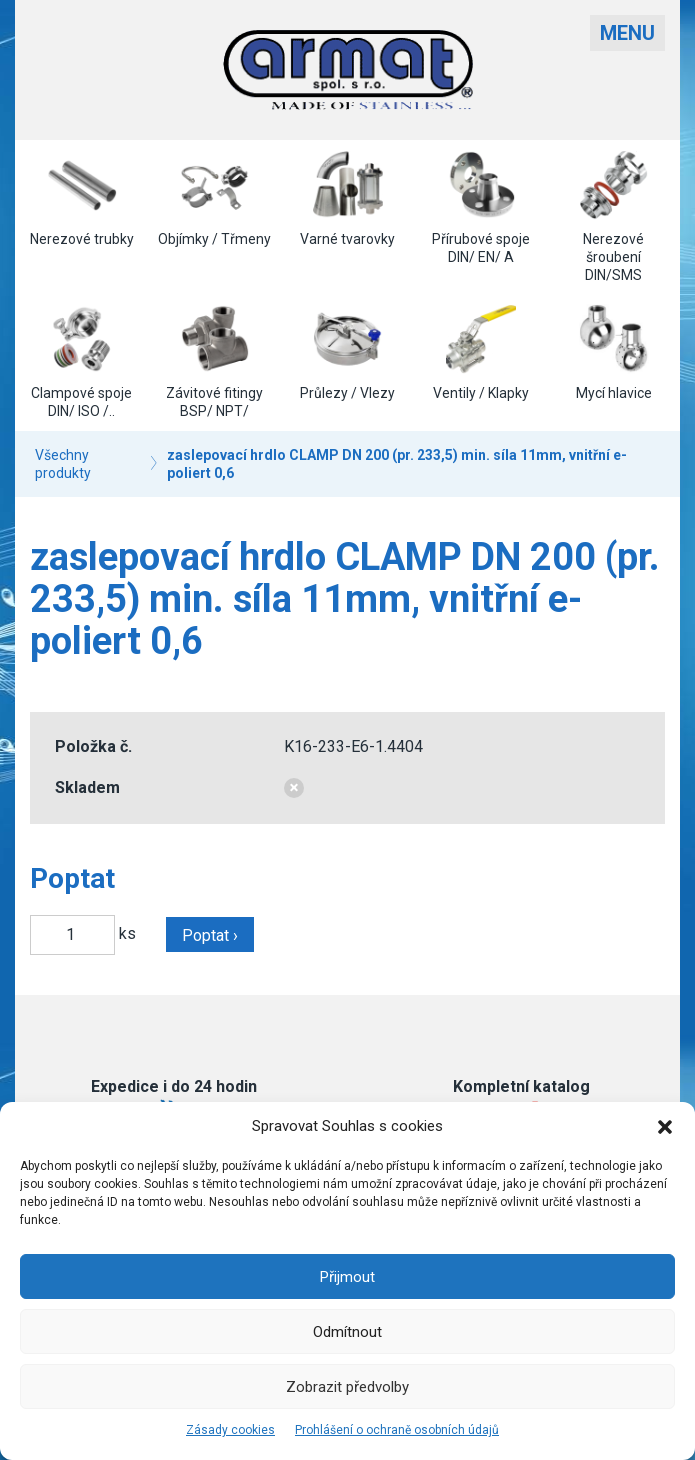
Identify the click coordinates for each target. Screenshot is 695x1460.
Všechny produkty (63, 464)
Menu (627, 33)
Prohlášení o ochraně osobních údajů (397, 1430)
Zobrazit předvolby (347, 1387)
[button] (665, 1127)
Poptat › (210, 935)
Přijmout (347, 1277)
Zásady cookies (230, 1430)
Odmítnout (347, 1332)
